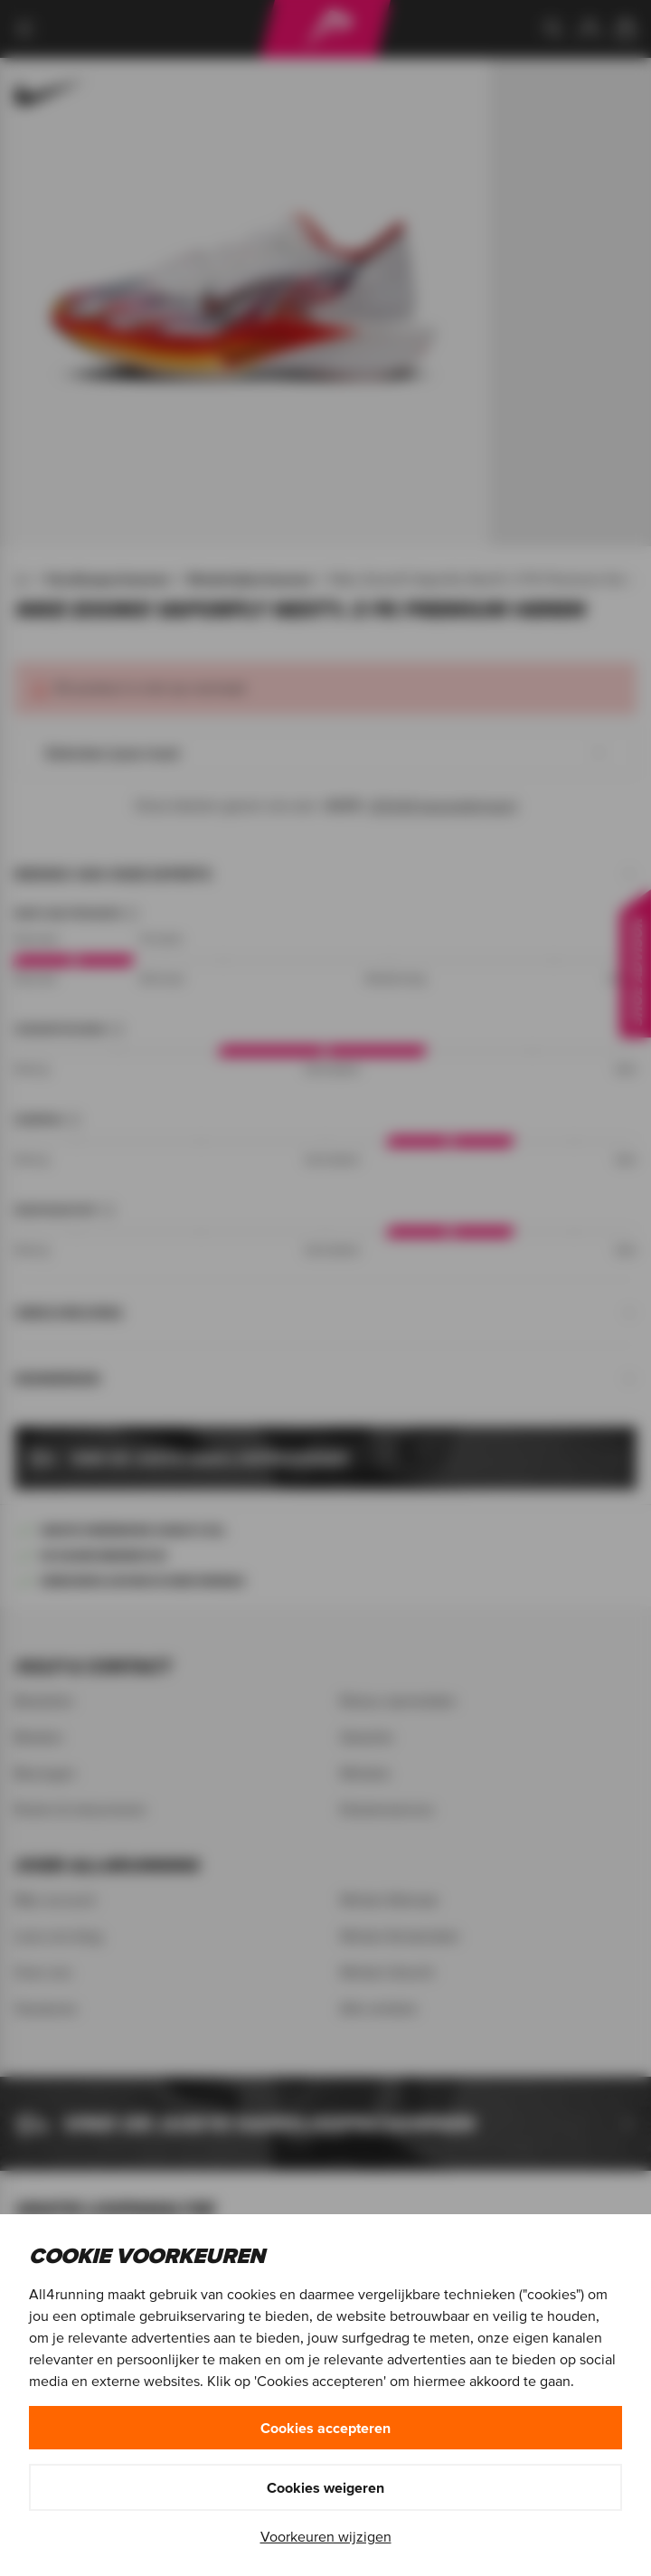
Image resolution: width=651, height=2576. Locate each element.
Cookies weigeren (325, 2487)
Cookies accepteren (325, 2428)
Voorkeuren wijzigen (326, 2536)
